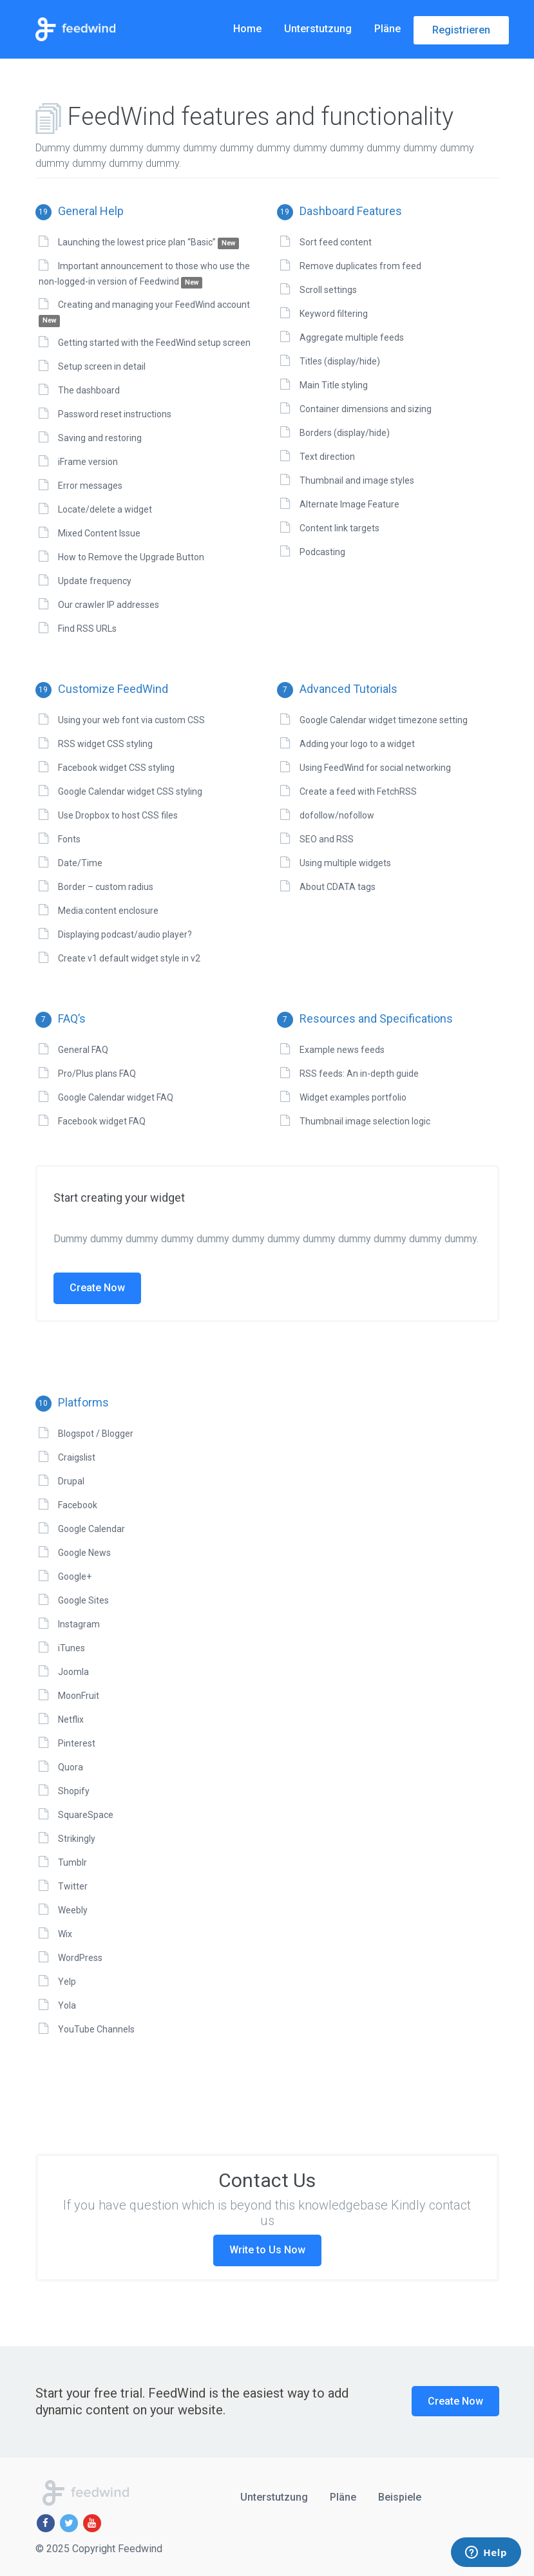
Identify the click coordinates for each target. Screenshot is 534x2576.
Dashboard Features (339, 211)
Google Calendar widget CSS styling (130, 791)
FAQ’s (60, 1018)
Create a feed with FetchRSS (358, 791)
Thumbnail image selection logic (365, 1121)
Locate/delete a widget (105, 509)
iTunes (71, 1648)
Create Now (97, 1288)
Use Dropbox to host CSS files (118, 815)
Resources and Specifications (365, 1018)
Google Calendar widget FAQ (115, 1097)
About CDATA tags (338, 887)
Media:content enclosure (108, 910)
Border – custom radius (105, 887)
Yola (67, 2005)
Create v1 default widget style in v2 (129, 958)
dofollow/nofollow (337, 815)
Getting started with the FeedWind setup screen (154, 342)
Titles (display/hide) (340, 361)
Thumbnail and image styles (357, 480)
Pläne (387, 29)
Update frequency (94, 581)
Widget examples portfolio (353, 1097)
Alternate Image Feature (349, 504)
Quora (70, 1767)
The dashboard (89, 390)
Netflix (71, 1719)
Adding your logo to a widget (357, 744)
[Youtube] (92, 2523)
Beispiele (399, 2497)
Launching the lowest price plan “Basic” (149, 242)
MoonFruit (78, 1695)
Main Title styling (334, 385)
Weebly (73, 1910)
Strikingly (76, 1838)
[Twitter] (69, 2523)
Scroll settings (328, 290)
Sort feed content (336, 242)
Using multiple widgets (345, 863)
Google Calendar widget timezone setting (384, 720)
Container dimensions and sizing (366, 409)
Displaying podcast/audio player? (125, 934)
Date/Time (80, 863)
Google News (84, 1553)
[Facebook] (46, 2523)
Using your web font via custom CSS (131, 720)
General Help (79, 211)
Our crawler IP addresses (108, 605)
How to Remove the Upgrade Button (131, 557)
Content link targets (339, 528)
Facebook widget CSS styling (116, 767)
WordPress (80, 1958)
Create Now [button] (455, 2401)
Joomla (73, 1672)
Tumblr (72, 1862)
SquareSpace (85, 1815)
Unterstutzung (318, 29)
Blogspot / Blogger (95, 1433)
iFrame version (88, 462)
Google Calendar (91, 1529)
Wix (65, 1934)
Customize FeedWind (101, 689)
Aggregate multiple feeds (352, 337)
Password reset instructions (114, 414)
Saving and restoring (100, 438)
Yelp (67, 1981)
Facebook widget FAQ (102, 1121)
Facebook (77, 1505)
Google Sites (83, 1600)
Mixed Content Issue (99, 533)
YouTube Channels (96, 2029)
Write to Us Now (267, 2250)
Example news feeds (342, 1050)
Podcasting (322, 552)
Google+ (74, 1576)
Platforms (72, 1402)
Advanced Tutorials (337, 689)
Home (247, 29)
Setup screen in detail (102, 366)
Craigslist (76, 1457)
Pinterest (76, 1743)
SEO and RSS (327, 839)
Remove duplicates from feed (360, 266)
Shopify (74, 1791)
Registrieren (461, 30)
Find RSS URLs (87, 628)
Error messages (90, 485)
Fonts (69, 839)
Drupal (71, 1481)
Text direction (327, 456)
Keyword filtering (334, 313)
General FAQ (83, 1050)
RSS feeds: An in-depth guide (359, 1073)
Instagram (79, 1624)
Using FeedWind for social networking (375, 767)
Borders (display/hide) (345, 433)
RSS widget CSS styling (105, 744)
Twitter (73, 1886)
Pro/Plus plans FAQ (97, 1073)
